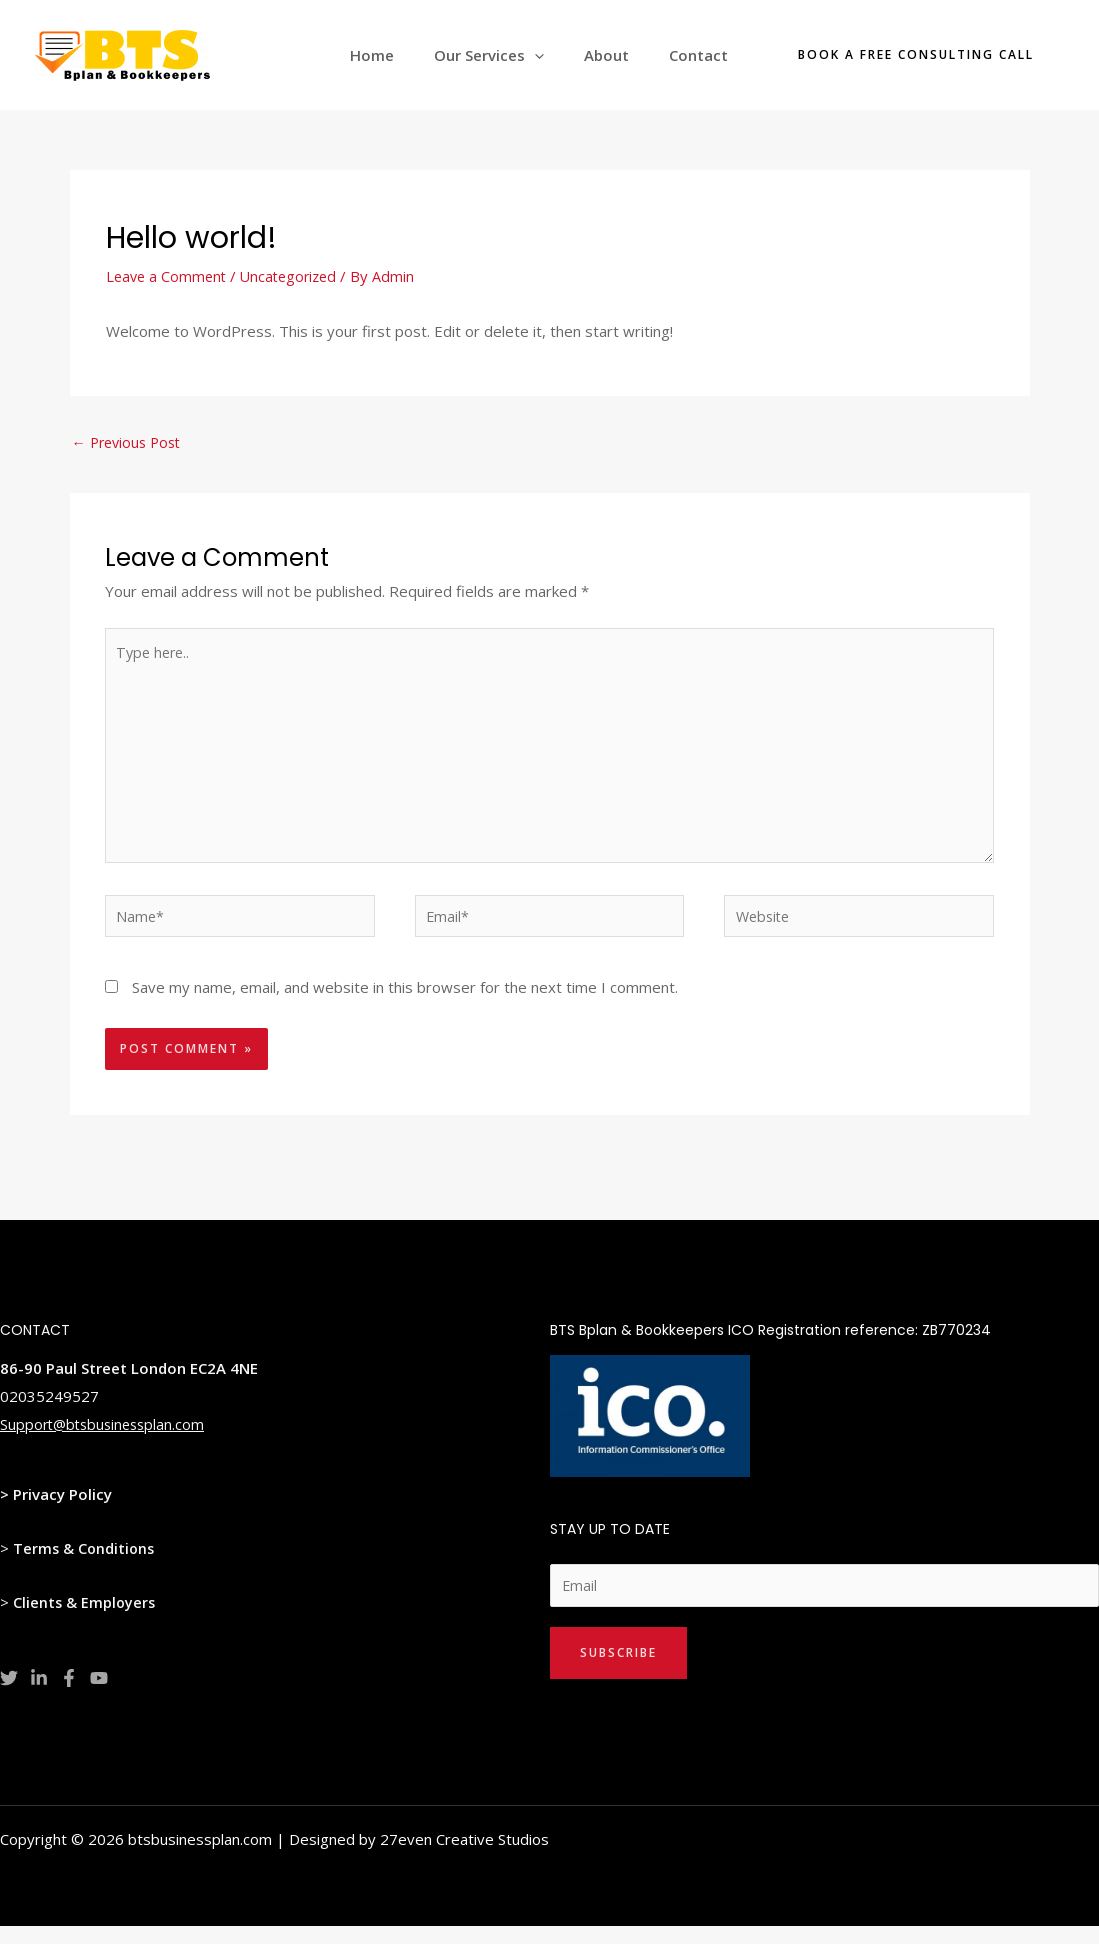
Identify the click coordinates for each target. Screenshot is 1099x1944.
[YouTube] (99, 1694)
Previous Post (130, 443)
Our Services (514, 55)
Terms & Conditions (85, 1564)
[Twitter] (9, 1694)
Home (407, 55)
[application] (559, 55)
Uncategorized (296, 276)
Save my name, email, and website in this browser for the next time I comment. (405, 1003)
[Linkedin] (39, 1694)
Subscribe (618, 1670)
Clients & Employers (85, 1618)
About (621, 55)
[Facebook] (69, 1694)
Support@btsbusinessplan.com (106, 1440)
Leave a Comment (168, 276)
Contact (703, 55)
